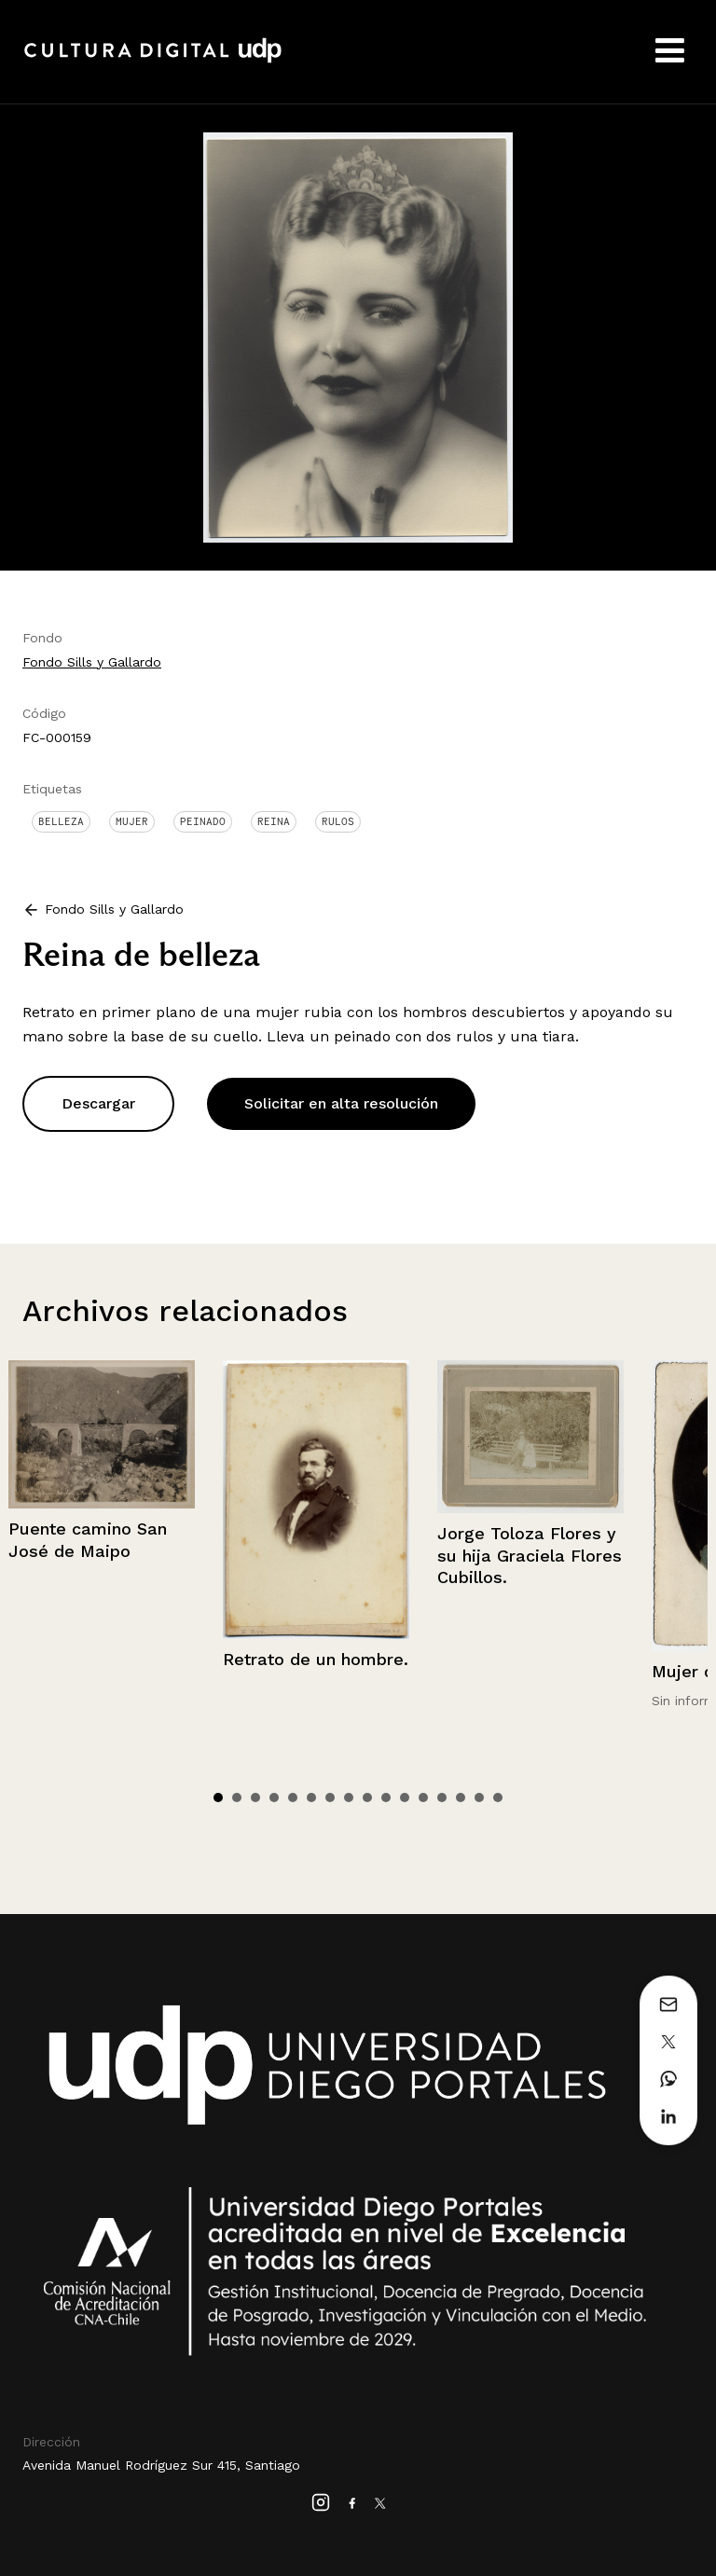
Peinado (203, 821)
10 (386, 1797)
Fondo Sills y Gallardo (91, 661)
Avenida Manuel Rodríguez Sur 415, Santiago (161, 2465)
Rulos (338, 821)
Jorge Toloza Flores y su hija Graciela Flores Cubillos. (529, 1555)
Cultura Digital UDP (152, 60)
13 (442, 1797)
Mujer (132, 821)
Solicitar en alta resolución (341, 1103)
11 (404, 1797)
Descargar (98, 1103)
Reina (273, 821)
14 (460, 1797)
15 (479, 1797)
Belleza (61, 821)
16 (498, 1797)
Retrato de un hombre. (315, 1659)
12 (423, 1797)
